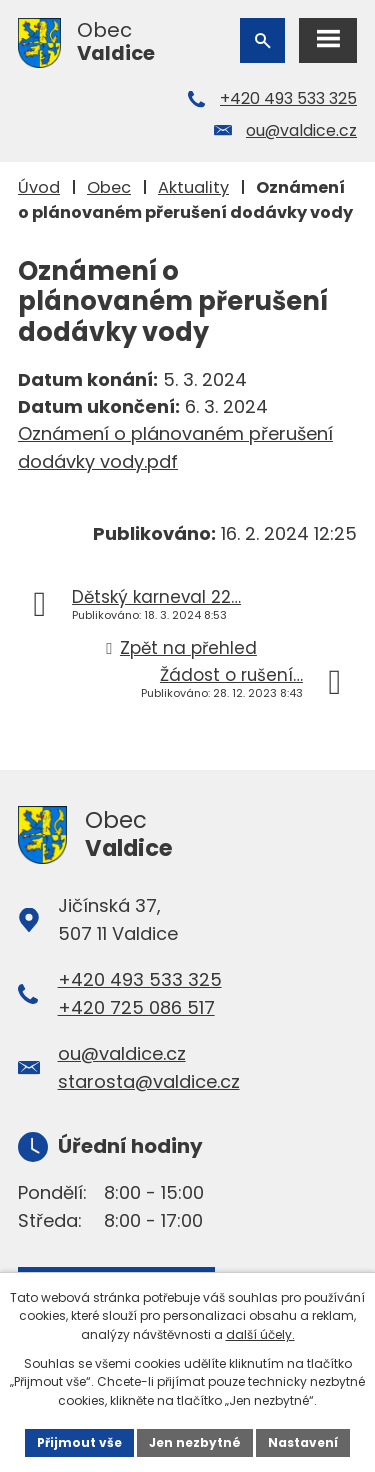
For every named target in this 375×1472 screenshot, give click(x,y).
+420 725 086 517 (136, 1007)
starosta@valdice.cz (149, 1081)
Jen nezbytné (195, 1442)
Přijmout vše (79, 1442)
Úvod (39, 187)
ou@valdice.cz (301, 130)
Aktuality (193, 187)
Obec (109, 187)
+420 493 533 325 (288, 98)
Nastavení (303, 1442)
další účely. (260, 1334)
